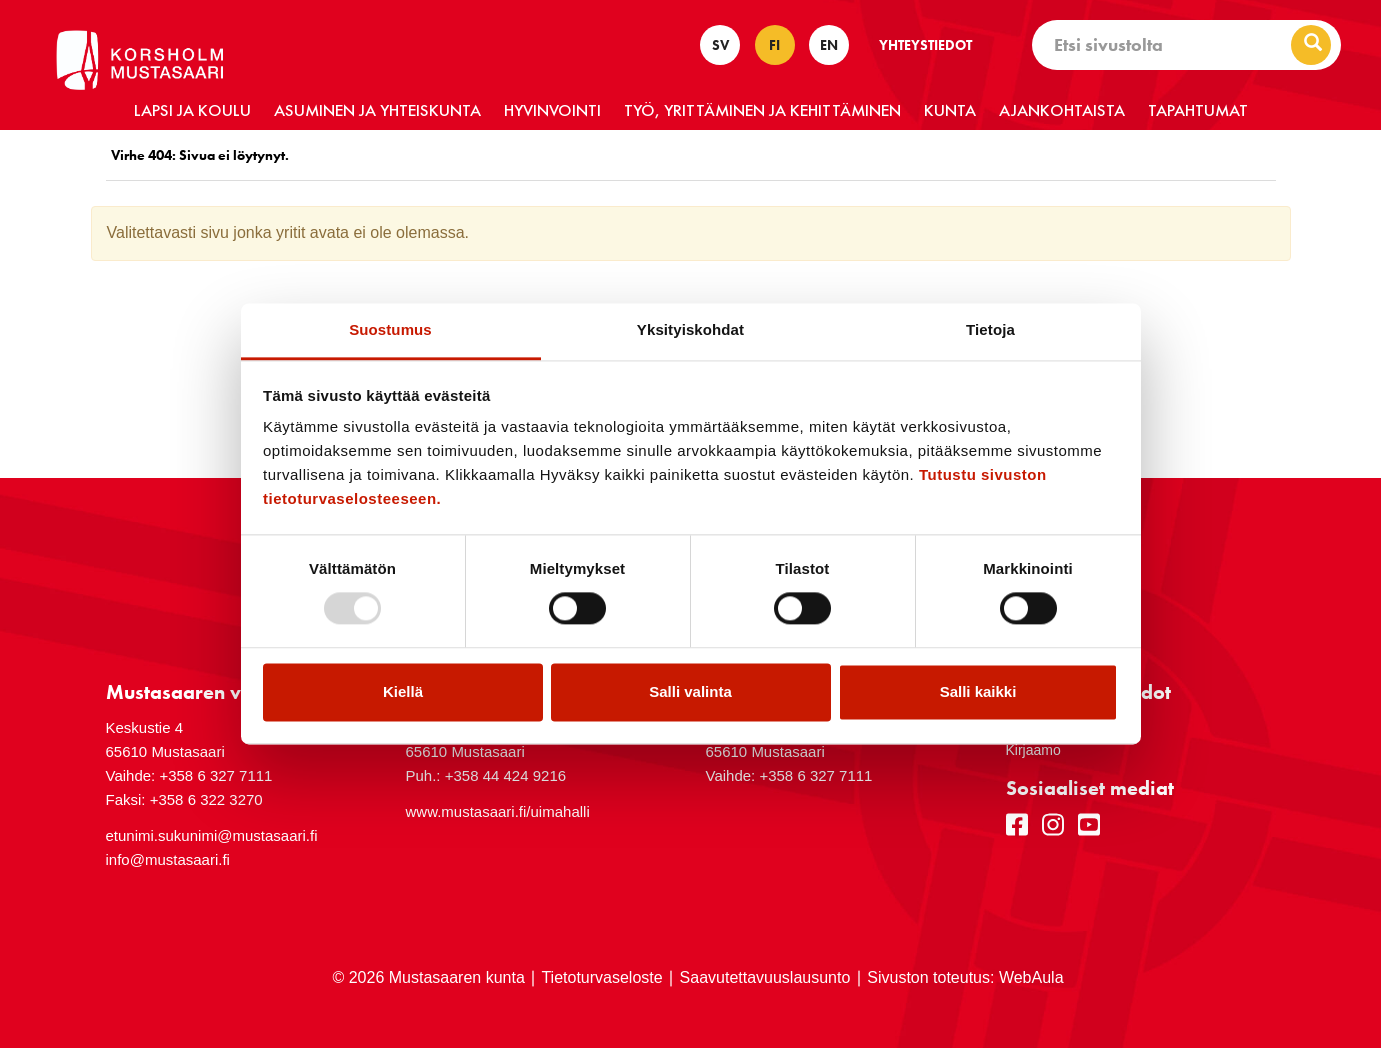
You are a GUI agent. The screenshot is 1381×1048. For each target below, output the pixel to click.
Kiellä (403, 691)
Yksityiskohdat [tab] (690, 329)
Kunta (950, 110)
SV (720, 45)
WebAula (1031, 977)
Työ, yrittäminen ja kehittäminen (762, 110)
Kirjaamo (1033, 750)
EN (829, 45)
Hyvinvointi (552, 110)
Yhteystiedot (925, 45)
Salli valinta (690, 691)
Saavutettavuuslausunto (765, 977)
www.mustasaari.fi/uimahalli (498, 811)
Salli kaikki (978, 691)
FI (774, 45)
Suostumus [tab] (390, 329)
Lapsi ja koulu (192, 110)
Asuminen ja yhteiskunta (377, 110)
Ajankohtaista (1062, 110)
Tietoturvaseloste (601, 977)
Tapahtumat (1198, 110)
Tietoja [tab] (990, 329)
